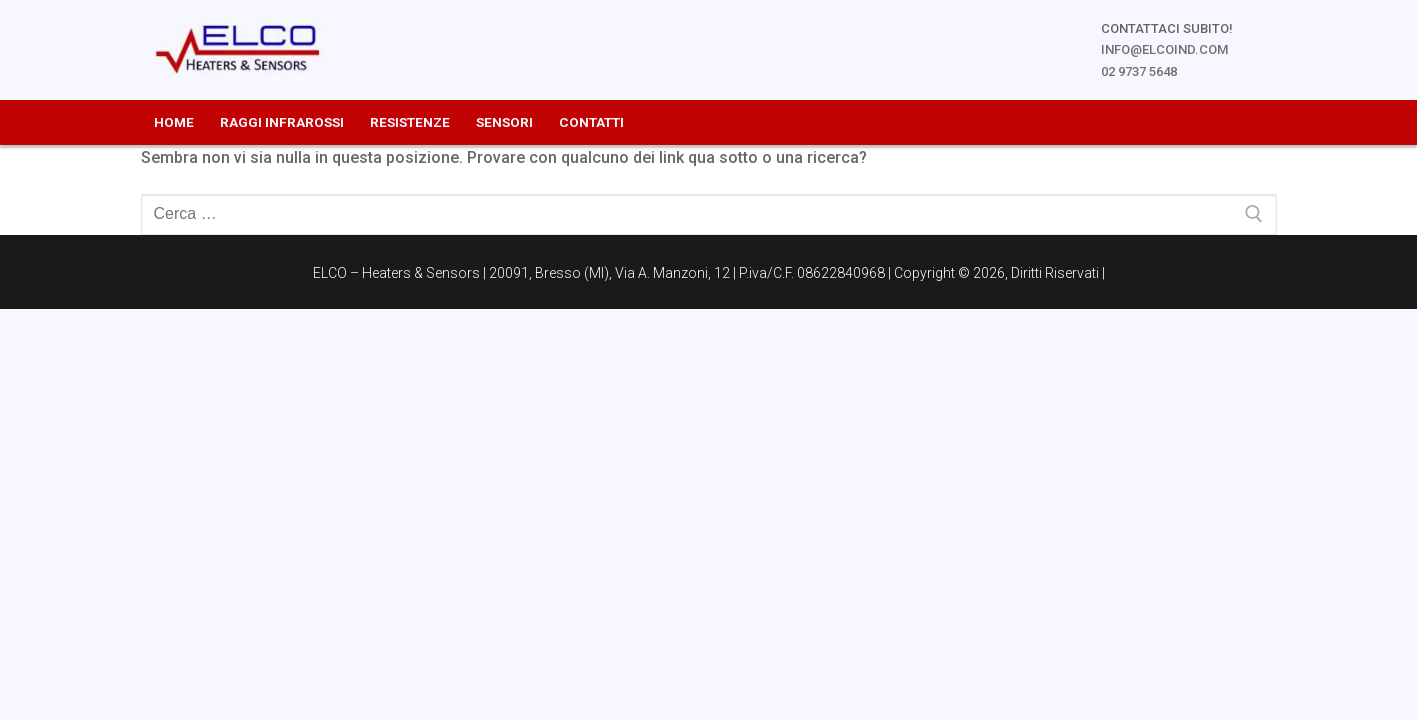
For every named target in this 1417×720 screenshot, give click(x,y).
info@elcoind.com (1164, 49)
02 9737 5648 (1139, 71)
